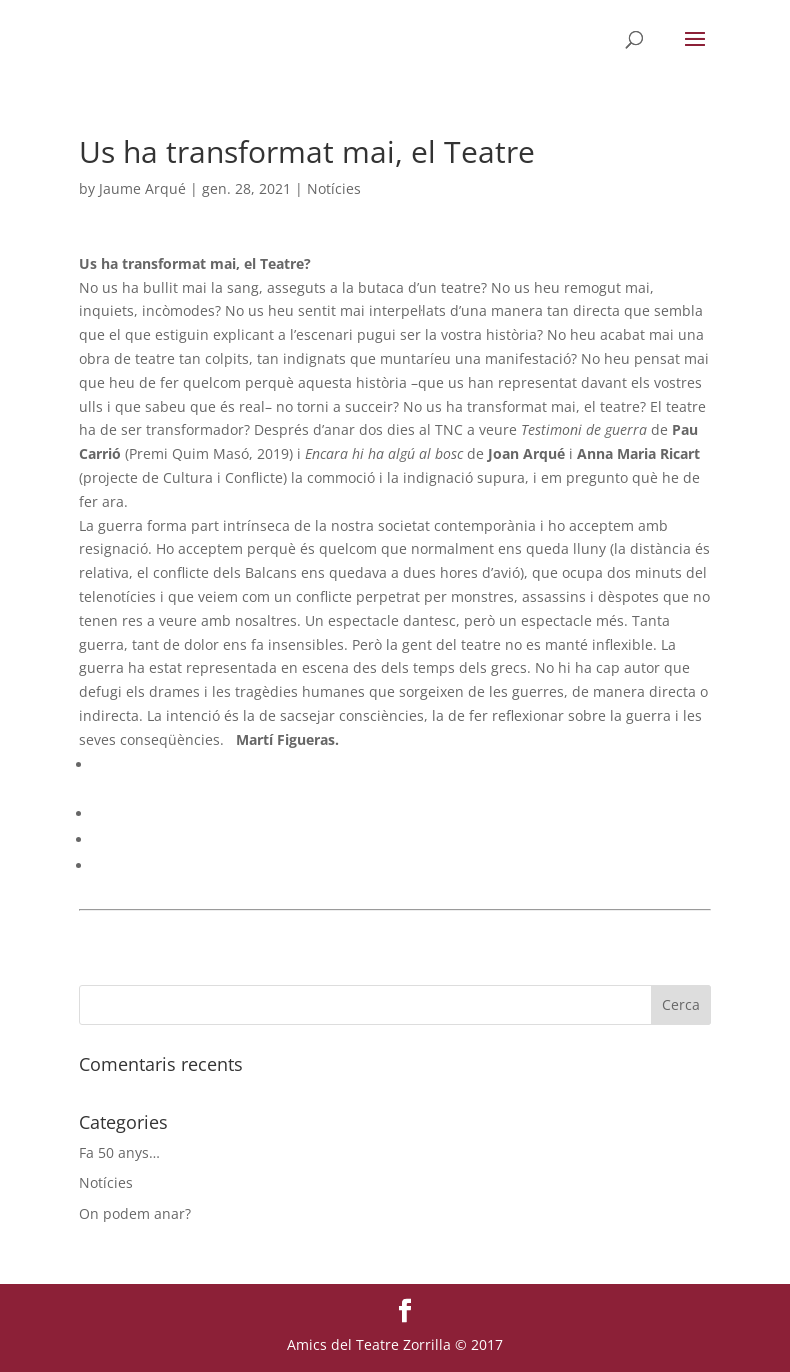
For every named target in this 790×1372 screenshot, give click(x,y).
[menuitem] (402, 765)
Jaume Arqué (142, 188)
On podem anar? (135, 1213)
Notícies (334, 188)
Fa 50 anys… (119, 1152)
